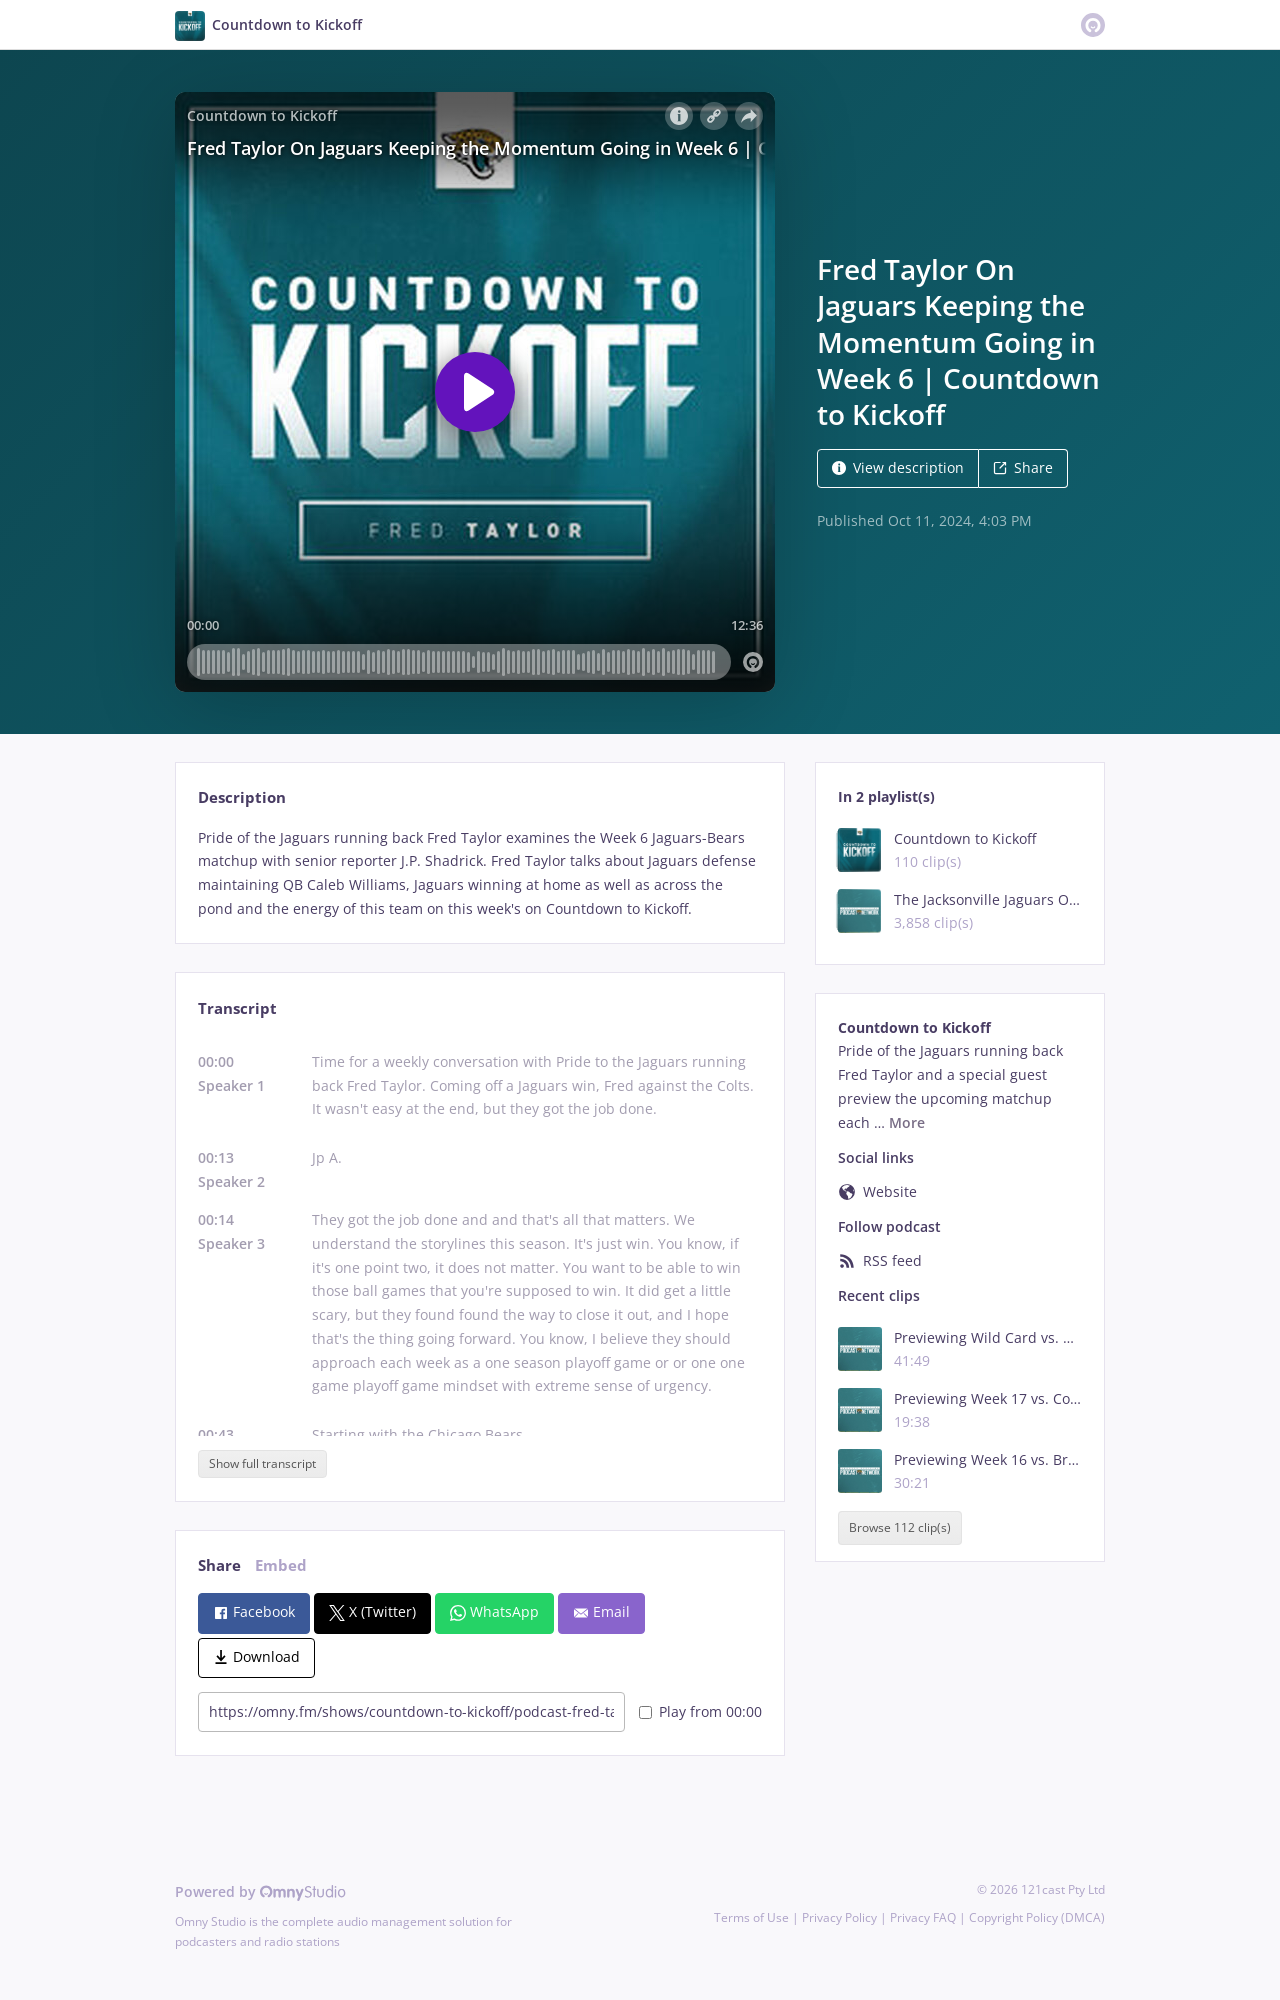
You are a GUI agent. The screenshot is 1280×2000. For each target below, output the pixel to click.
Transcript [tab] (237, 1008)
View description (898, 467)
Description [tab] (242, 797)
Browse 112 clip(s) (900, 1527)
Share (1023, 467)
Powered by (260, 1891)
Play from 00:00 (700, 1711)
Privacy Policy (839, 1917)
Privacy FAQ (923, 1917)
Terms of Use (751, 1917)
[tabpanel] (479, 873)
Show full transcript (262, 1463)
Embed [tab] (281, 1565)
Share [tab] (219, 1565)
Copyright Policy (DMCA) (1037, 1917)
